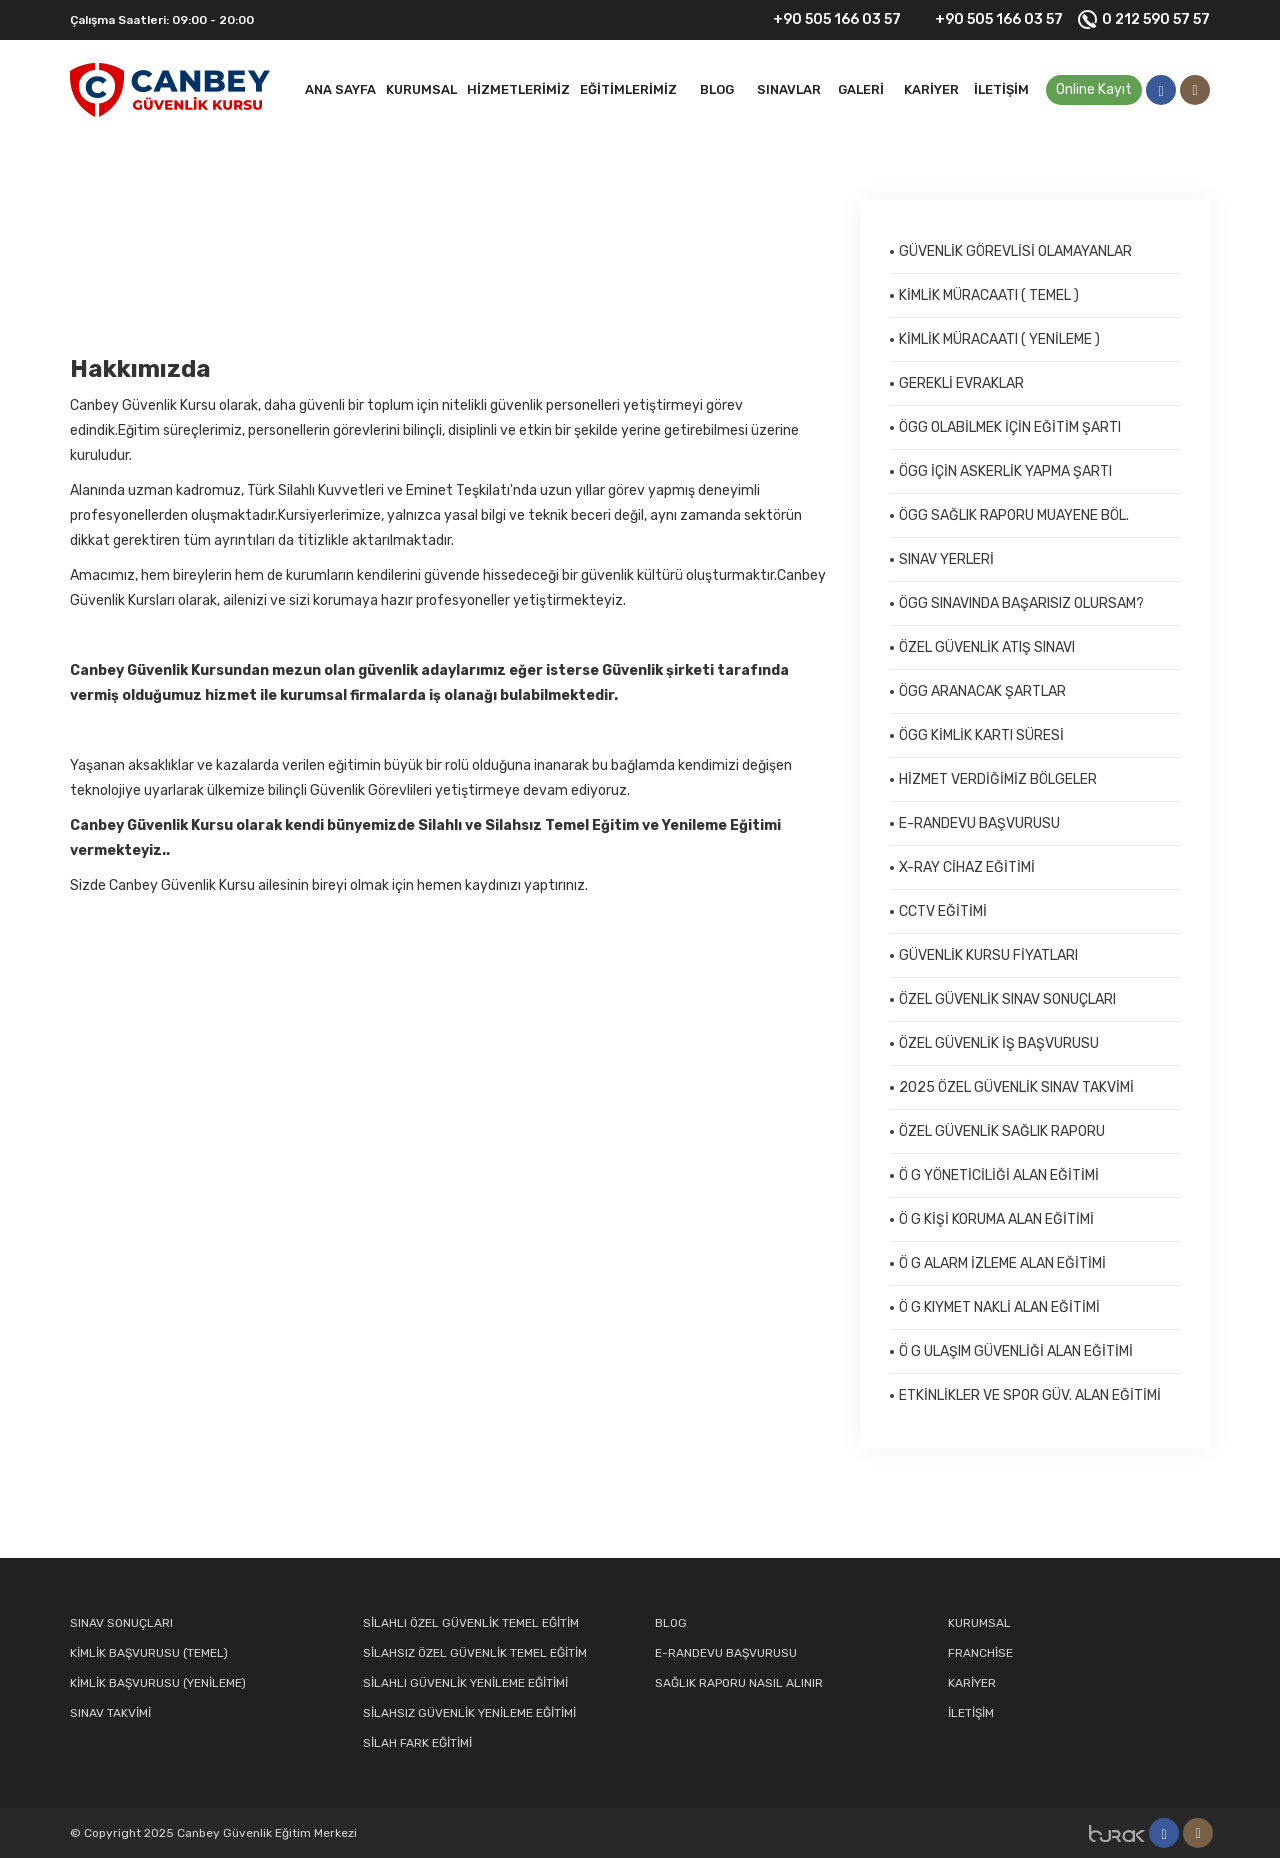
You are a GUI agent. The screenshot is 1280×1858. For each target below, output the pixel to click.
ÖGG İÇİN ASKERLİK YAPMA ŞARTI (1005, 471)
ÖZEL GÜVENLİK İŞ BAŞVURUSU (999, 1043)
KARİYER (972, 1683)
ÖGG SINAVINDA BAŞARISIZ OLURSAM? (1021, 603)
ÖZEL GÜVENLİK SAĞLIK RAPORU (1002, 1131)
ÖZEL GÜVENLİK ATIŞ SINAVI (987, 647)
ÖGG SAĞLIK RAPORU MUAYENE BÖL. (1014, 515)
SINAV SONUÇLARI (121, 1623)
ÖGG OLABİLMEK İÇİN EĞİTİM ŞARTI (1010, 427)
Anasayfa (101, 264)
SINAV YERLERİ (946, 559)
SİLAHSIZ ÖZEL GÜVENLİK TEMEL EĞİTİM (475, 1653)
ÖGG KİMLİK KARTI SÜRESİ (981, 735)
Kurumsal (421, 89)
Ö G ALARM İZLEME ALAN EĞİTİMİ (1002, 1263)
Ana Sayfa (340, 89)
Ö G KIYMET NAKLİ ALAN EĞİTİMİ (999, 1307)
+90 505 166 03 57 (824, 20)
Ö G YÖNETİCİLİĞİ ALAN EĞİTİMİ (999, 1175)
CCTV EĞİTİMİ (943, 911)
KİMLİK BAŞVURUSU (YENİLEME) (158, 1683)
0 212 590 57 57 (1144, 19)
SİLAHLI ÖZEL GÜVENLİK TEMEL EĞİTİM (471, 1623)
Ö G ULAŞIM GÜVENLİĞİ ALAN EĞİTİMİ (1016, 1351)
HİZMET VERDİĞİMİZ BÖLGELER (998, 779)
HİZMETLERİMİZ (518, 89)
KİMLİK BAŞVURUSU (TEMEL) (149, 1653)
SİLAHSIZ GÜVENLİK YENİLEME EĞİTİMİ (469, 1713)
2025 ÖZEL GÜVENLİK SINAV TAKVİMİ (1016, 1087)
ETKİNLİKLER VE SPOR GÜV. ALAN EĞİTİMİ (1030, 1395)
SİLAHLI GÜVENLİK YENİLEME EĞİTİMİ (465, 1683)
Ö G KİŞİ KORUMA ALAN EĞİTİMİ (996, 1219)
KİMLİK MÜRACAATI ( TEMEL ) (989, 295)
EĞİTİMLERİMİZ (628, 89)
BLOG (717, 89)
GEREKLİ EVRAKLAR (961, 383)
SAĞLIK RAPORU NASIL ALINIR (739, 1683)
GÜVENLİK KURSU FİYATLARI (988, 955)
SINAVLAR (789, 89)
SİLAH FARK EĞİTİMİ (417, 1743)
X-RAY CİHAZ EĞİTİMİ (967, 867)
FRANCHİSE (980, 1653)
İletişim (1001, 89)
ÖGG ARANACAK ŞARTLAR (982, 691)
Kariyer (931, 89)
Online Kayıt (1094, 89)
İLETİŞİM (971, 1713)
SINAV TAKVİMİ (110, 1713)
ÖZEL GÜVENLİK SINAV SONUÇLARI (1007, 999)
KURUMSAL (979, 1623)
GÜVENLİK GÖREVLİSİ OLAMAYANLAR (1015, 251)
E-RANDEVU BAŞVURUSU (979, 823)
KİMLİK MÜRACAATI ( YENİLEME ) (999, 339)
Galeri (861, 89)
